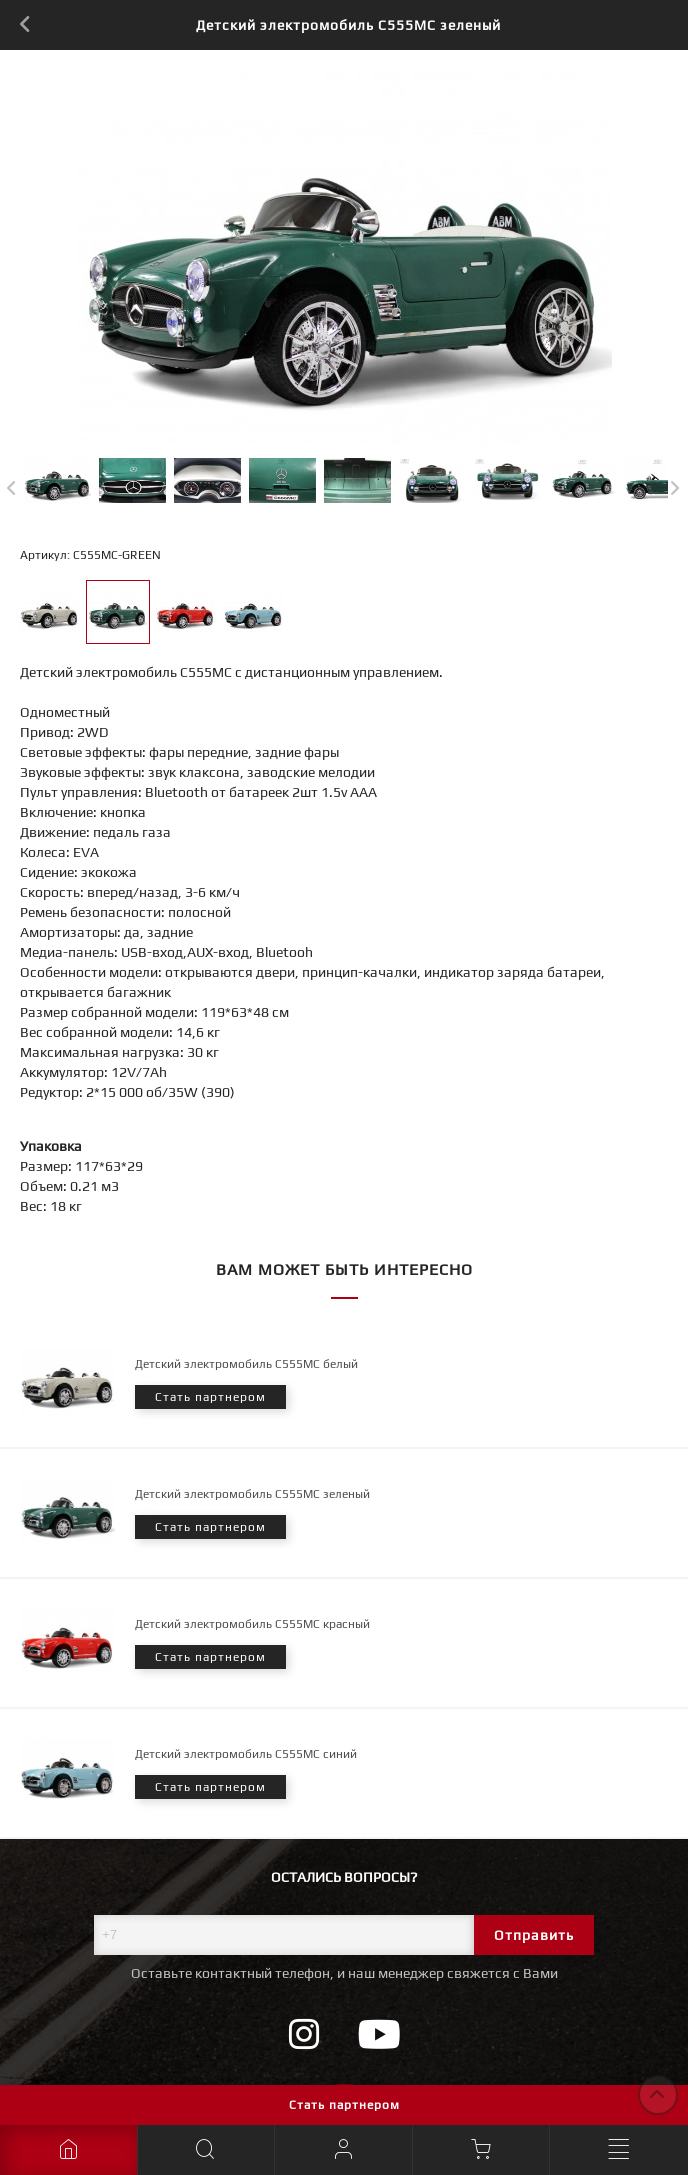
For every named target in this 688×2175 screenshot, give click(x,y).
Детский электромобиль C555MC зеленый (252, 1494)
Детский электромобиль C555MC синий (246, 1754)
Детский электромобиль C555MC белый (246, 1364)
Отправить (534, 1935)
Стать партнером (344, 2105)
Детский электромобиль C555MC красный (252, 1624)
